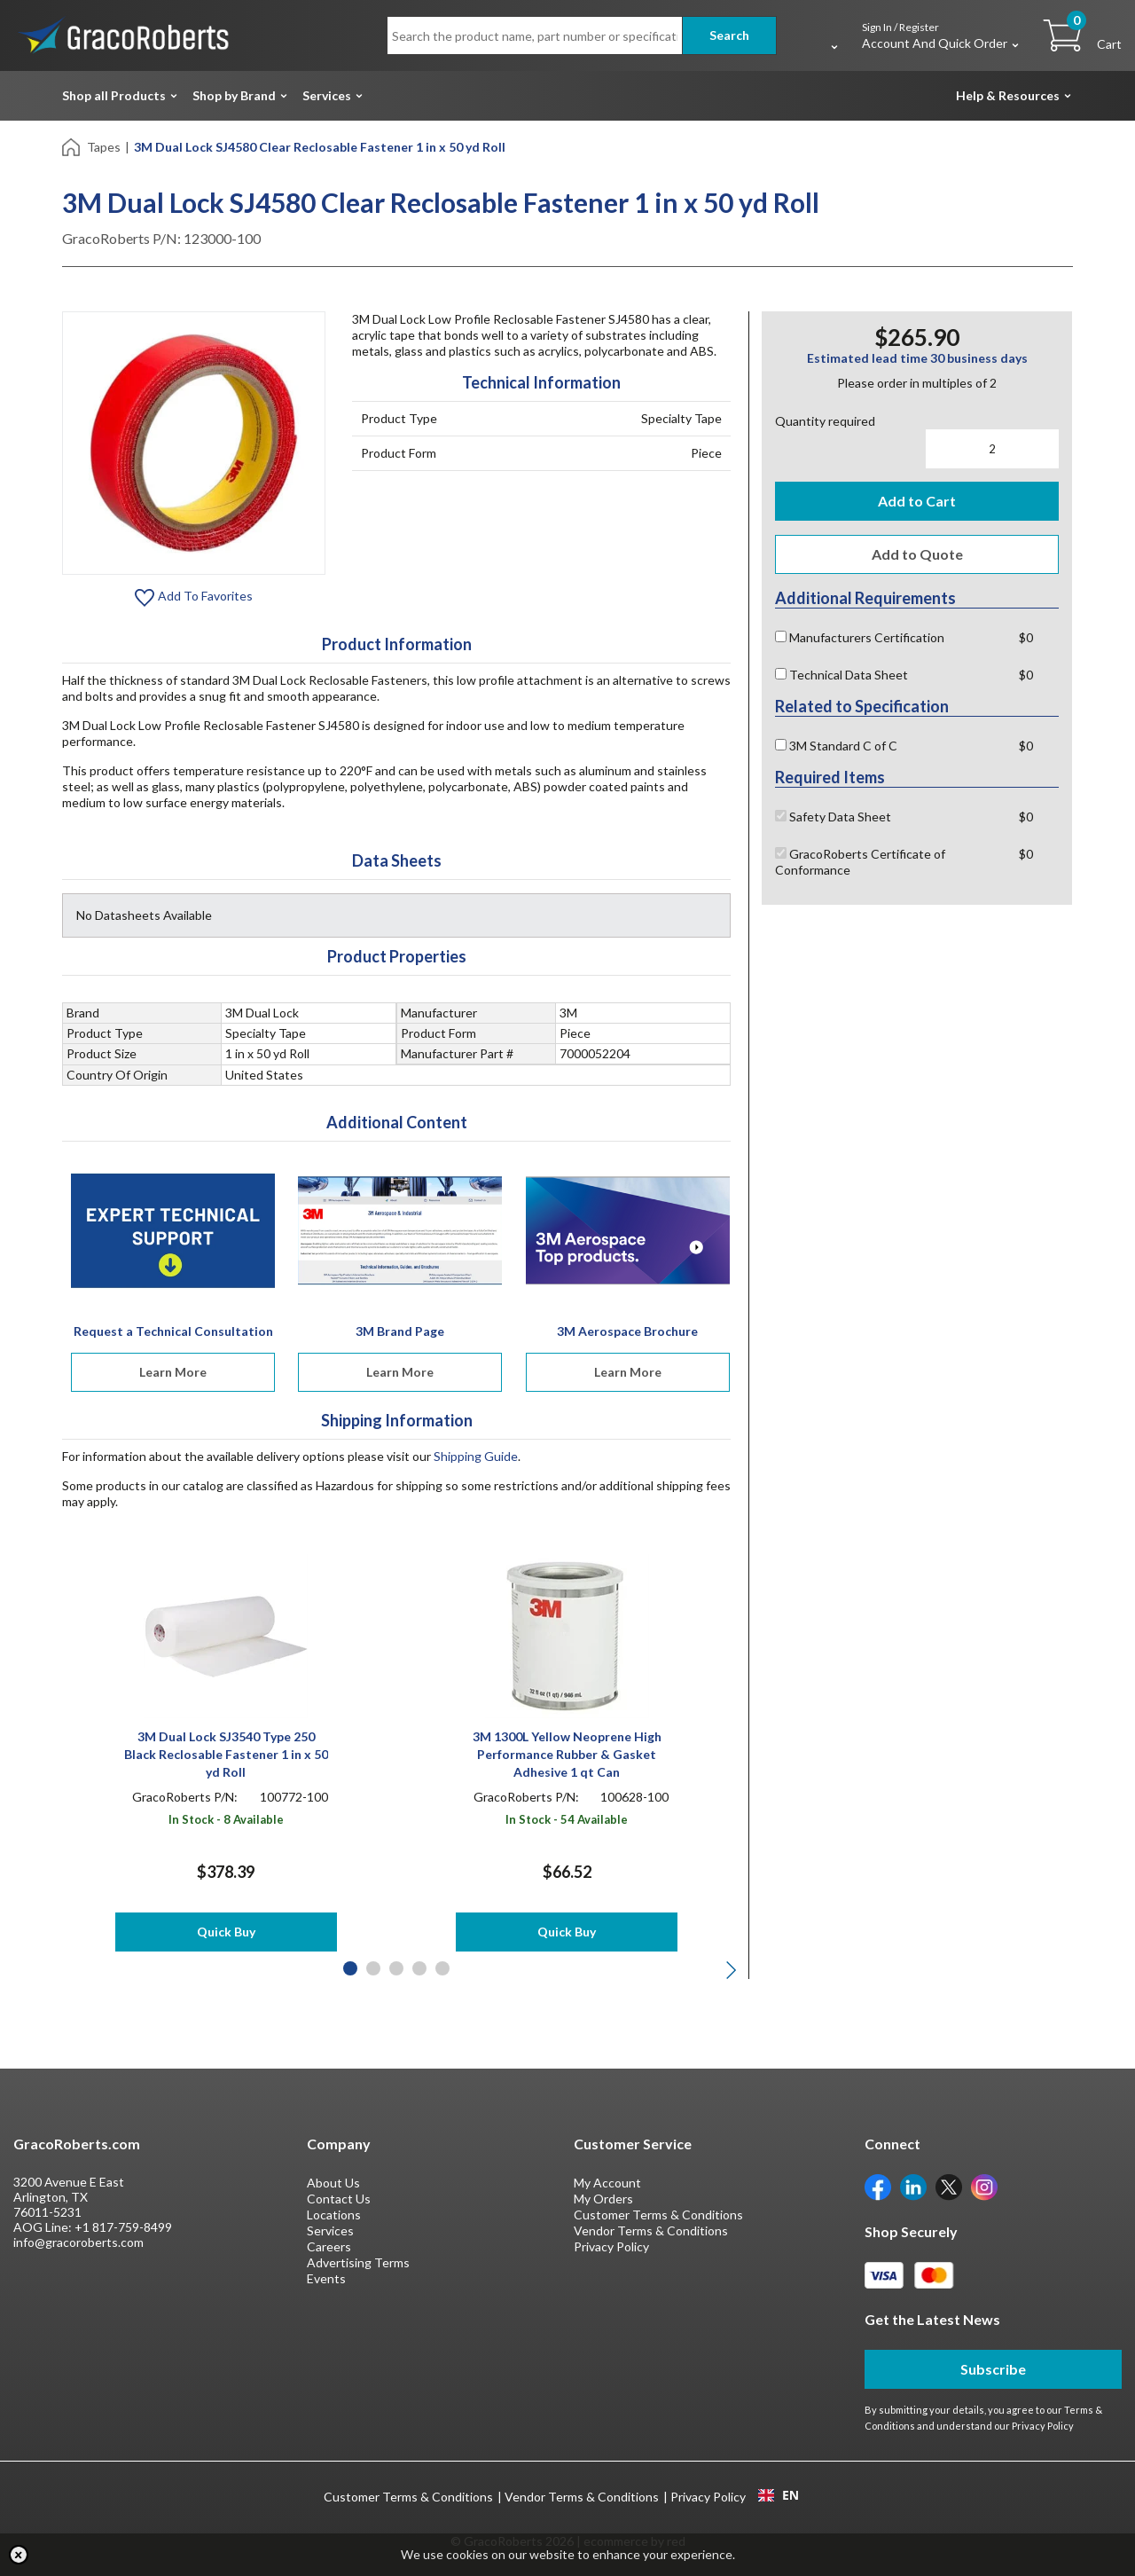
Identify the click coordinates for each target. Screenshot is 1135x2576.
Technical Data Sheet (841, 674)
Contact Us (339, 2198)
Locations (334, 2214)
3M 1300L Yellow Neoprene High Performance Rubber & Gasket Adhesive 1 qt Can (567, 1754)
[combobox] (778, 2495)
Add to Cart (917, 500)
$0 (1026, 637)
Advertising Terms (358, 2262)
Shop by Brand (234, 95)
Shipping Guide (476, 1456)
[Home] (72, 145)
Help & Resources (1008, 95)
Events (326, 2278)
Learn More (173, 1371)
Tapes (104, 146)
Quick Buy (226, 1931)
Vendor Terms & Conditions (651, 2230)
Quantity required (825, 420)
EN (778, 2495)
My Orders (603, 2198)
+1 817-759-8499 (123, 2226)
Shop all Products (114, 95)
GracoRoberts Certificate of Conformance (860, 861)
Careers (329, 2246)
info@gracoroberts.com (78, 2242)
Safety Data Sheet (833, 816)
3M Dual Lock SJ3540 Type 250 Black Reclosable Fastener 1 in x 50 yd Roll (226, 1754)
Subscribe (993, 2368)
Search (729, 35)
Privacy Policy (611, 2246)
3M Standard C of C (836, 745)
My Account (607, 2182)
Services (326, 95)
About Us (333, 2182)
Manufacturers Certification (859, 637)
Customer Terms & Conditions (658, 2214)
